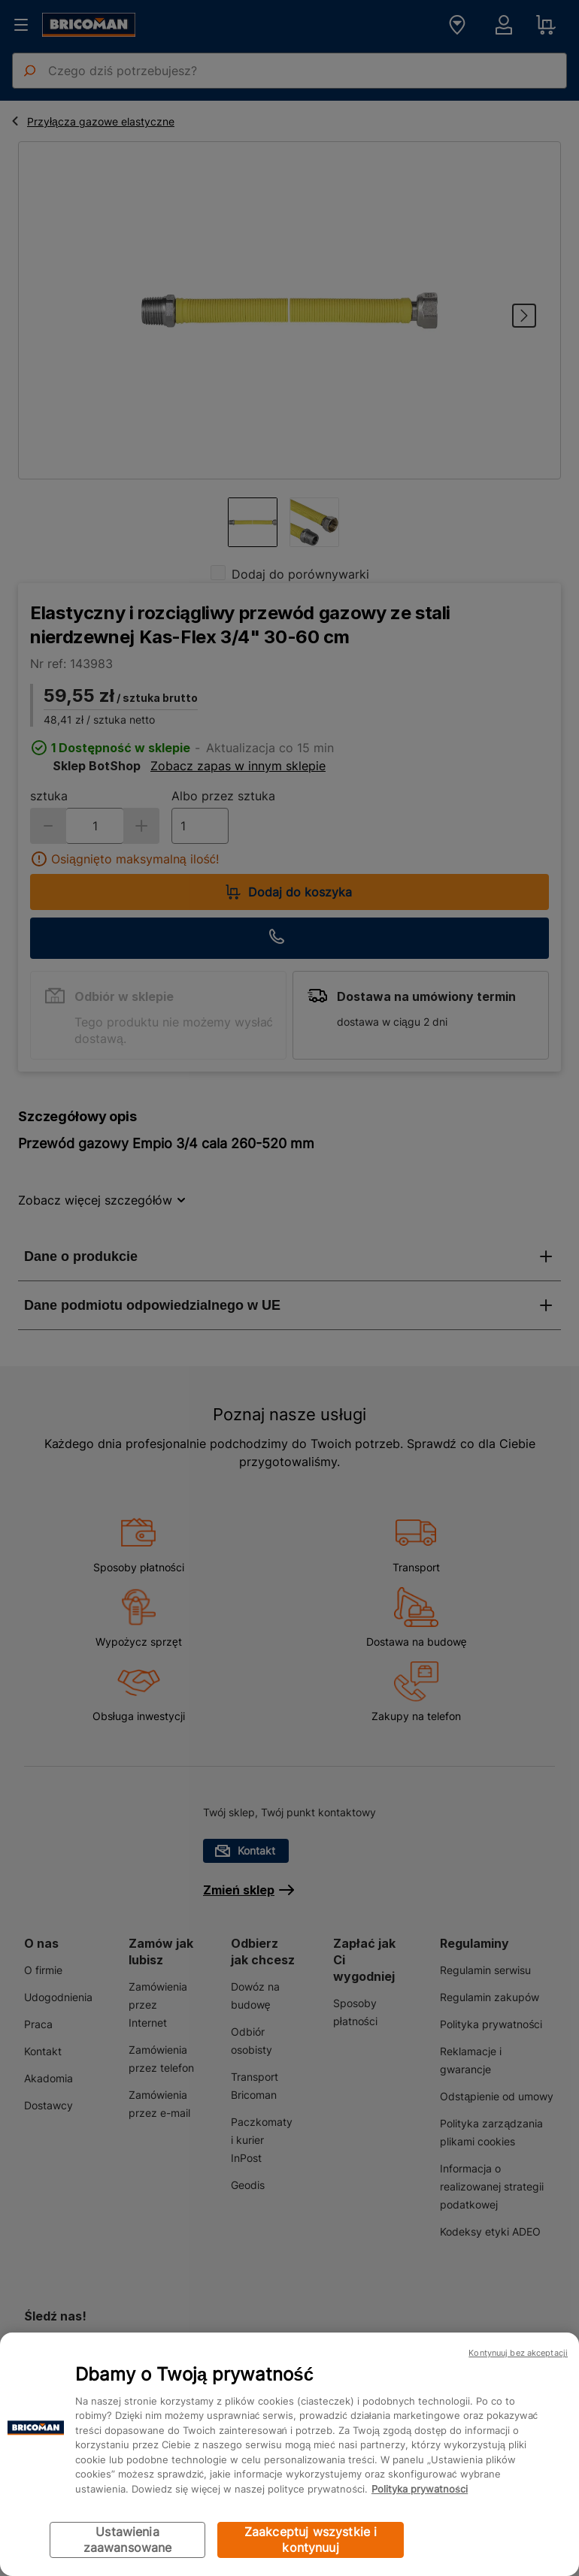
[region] (289, 2454)
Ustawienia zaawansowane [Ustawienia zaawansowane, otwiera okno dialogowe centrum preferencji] (127, 2539)
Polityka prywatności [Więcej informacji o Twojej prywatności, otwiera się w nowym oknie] (419, 2489)
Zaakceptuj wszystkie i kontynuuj (310, 2539)
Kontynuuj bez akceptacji (518, 2353)
